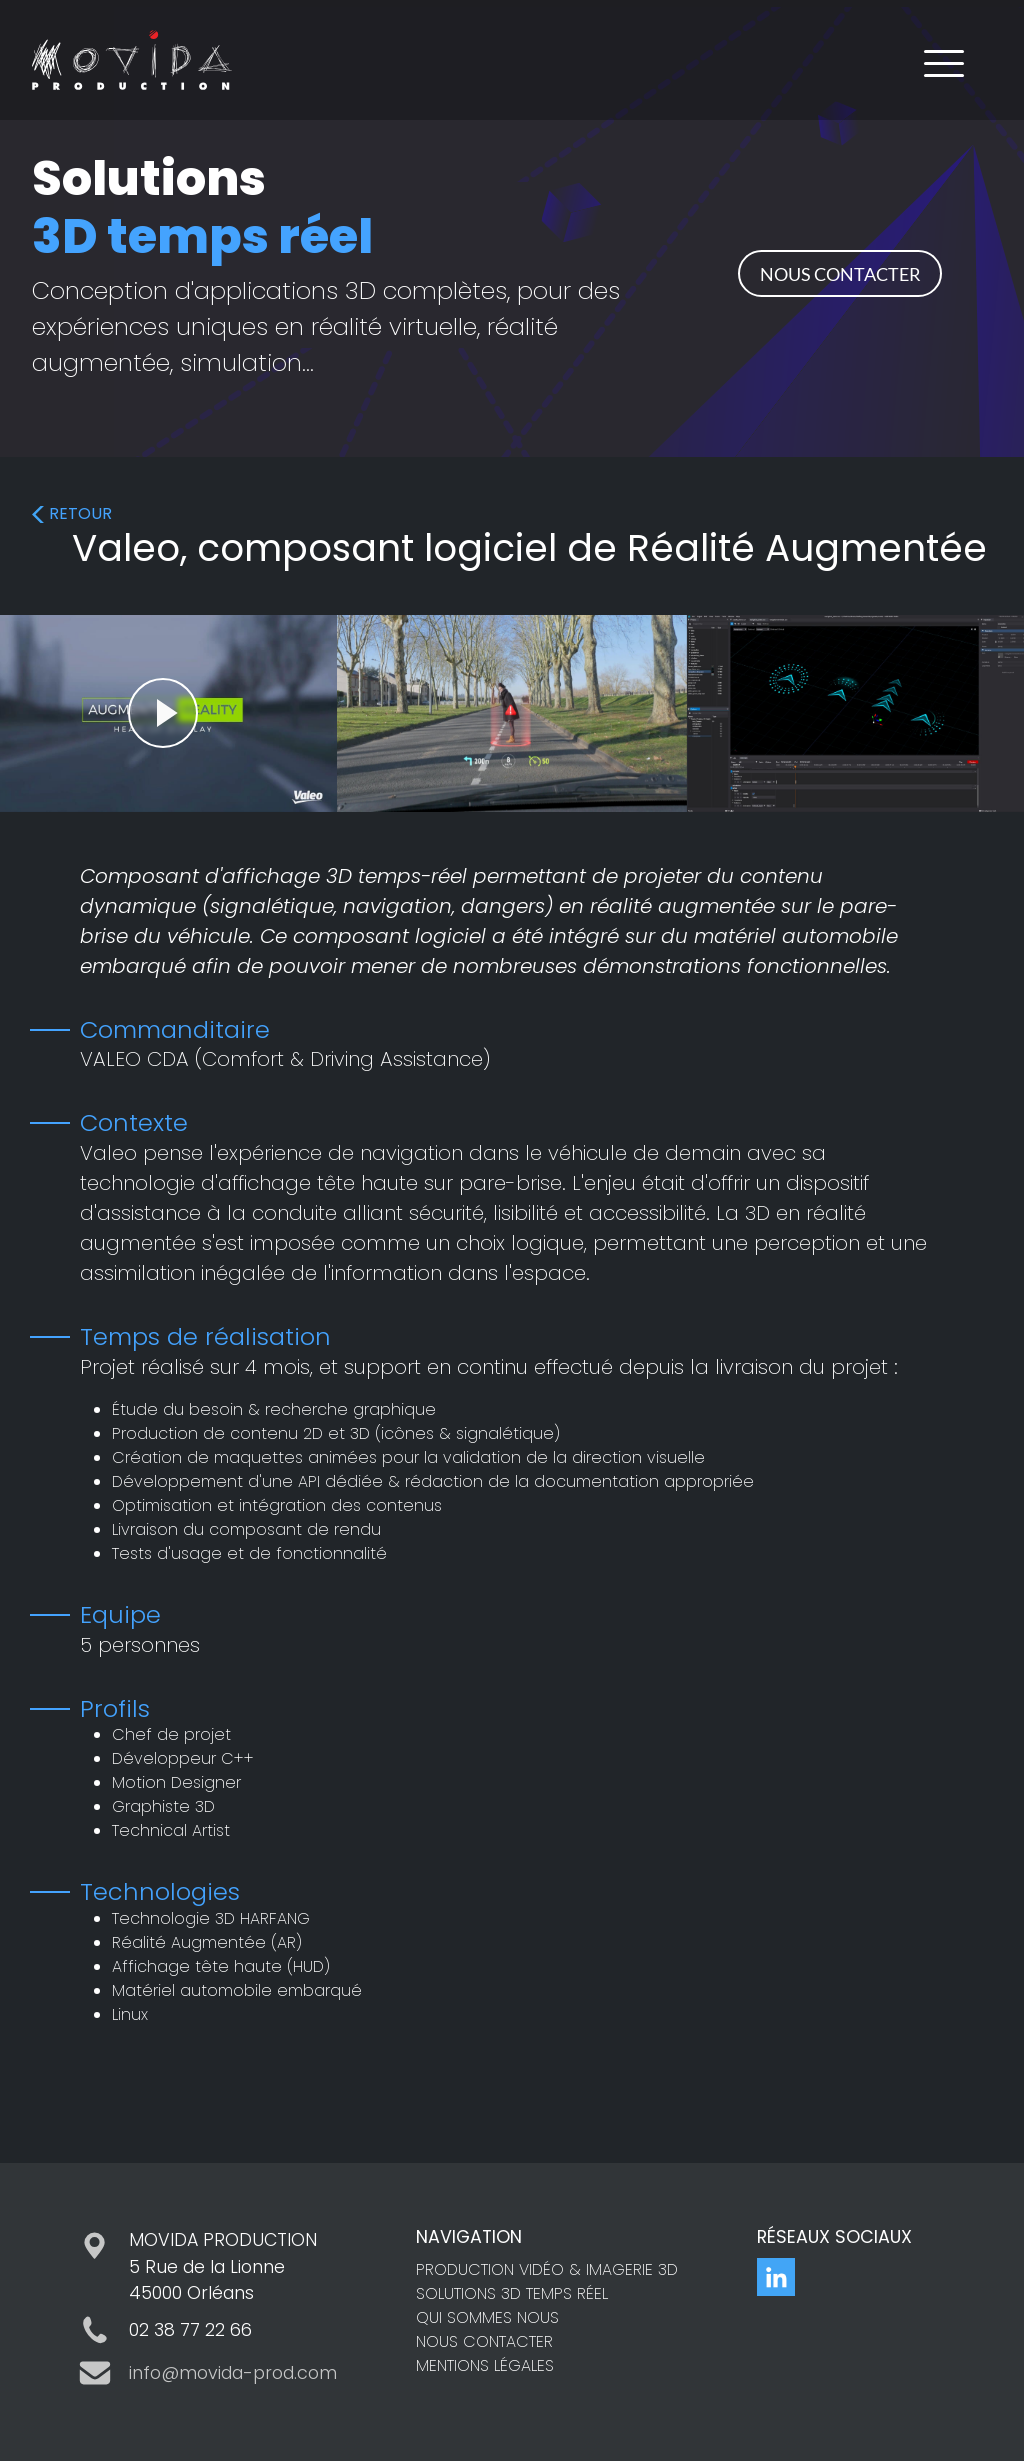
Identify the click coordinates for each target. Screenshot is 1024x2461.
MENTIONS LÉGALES (485, 2365)
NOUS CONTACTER (840, 274)
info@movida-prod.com (233, 2373)
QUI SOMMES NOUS (487, 2317)
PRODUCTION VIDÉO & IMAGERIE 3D (547, 2269)
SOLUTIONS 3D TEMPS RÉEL (512, 2293)
